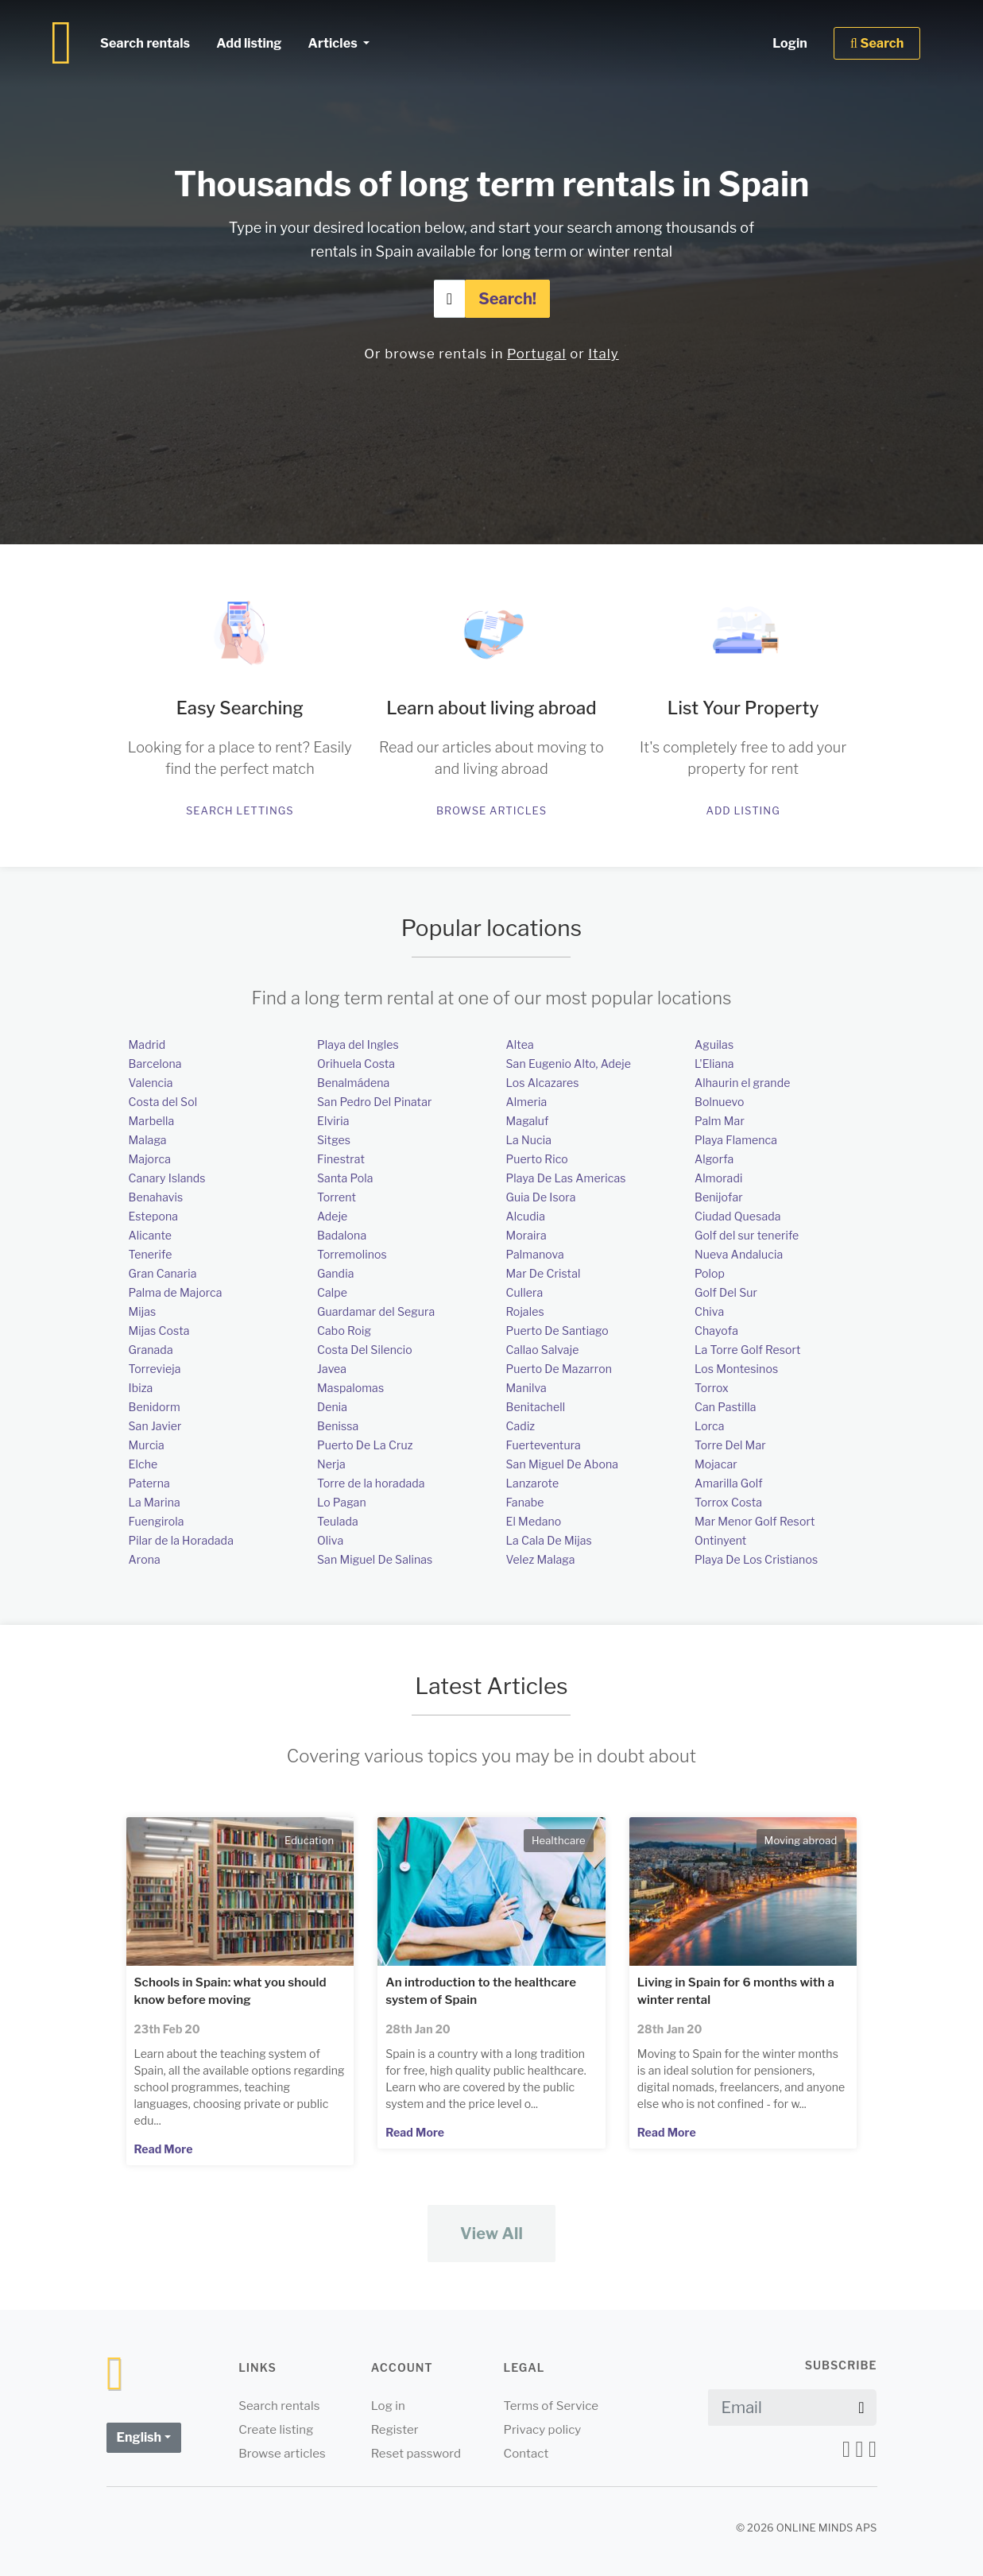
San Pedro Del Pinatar (374, 1101)
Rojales (525, 1311)
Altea (520, 1044)
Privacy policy (542, 2430)
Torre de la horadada (371, 1483)
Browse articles (491, 810)
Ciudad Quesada (738, 1216)
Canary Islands (167, 1178)
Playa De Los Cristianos (756, 1559)
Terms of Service (550, 2406)
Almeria (527, 1101)
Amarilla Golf (729, 1483)
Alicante (150, 1235)
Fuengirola (156, 1521)
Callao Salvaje (542, 1349)
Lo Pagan (341, 1502)
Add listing (743, 810)
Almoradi (718, 1178)
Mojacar (716, 1464)
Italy (603, 354)
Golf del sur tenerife (747, 1235)
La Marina (154, 1502)
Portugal (537, 354)
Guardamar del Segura (376, 1311)
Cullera (525, 1292)
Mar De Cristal (543, 1273)
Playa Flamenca (736, 1140)
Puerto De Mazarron (559, 1368)
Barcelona (155, 1063)
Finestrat (341, 1159)
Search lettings (240, 810)
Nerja (331, 1464)
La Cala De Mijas (549, 1540)
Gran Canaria (163, 1273)
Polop (710, 1273)
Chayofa (716, 1330)
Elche (143, 1464)
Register (395, 2430)
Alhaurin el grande (742, 1082)
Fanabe (525, 1502)
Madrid (147, 1044)
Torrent (336, 1197)
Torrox (712, 1387)
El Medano (534, 1521)
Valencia (151, 1082)
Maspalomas (350, 1387)
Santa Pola (345, 1178)
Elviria (333, 1120)
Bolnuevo (720, 1101)
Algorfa (714, 1159)
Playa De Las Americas (566, 1178)
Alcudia (526, 1216)
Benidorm (154, 1407)
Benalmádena (353, 1082)
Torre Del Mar (730, 1445)
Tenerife (150, 1254)
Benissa (337, 1426)
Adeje (332, 1216)
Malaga (148, 1140)
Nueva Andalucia (739, 1254)
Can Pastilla (726, 1407)
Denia (332, 1407)
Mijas (143, 1311)
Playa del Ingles (358, 1044)
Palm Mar (720, 1120)
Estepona (154, 1216)
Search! (507, 298)
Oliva (330, 1540)
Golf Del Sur (726, 1292)
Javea (331, 1368)
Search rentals (145, 43)
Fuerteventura (543, 1445)
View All (491, 2233)
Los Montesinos (736, 1368)
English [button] (139, 2437)
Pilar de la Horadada (181, 1540)
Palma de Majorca (176, 1292)
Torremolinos (352, 1254)
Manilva (526, 1387)
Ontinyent (720, 1540)
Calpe (332, 1292)
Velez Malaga (540, 1559)
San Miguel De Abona (562, 1464)
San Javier (155, 1426)
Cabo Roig (344, 1330)
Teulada (337, 1521)
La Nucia (529, 1140)
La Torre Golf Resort (748, 1349)
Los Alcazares (542, 1082)
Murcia (146, 1445)
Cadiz (521, 1426)
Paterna (149, 1483)
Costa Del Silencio (364, 1349)
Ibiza (141, 1387)
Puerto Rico (537, 1159)
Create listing (275, 2430)
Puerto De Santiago (557, 1330)
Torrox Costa (728, 1502)
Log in (388, 2406)
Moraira (526, 1235)
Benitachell (536, 1407)
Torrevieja (155, 1368)
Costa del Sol (163, 1101)
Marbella (152, 1120)
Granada (151, 1349)
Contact (525, 2453)
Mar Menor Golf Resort (755, 1521)
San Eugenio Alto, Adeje (569, 1063)
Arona (145, 1559)
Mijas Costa (159, 1330)
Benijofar (719, 1197)
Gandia (335, 1273)
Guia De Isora (541, 1197)
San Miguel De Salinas (374, 1559)
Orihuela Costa (356, 1063)
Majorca (150, 1159)
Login (789, 43)
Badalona (341, 1235)
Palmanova (535, 1254)
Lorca (710, 1426)
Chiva (709, 1311)
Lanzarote (532, 1483)
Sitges (333, 1140)
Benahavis (156, 1197)
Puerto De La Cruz (365, 1445)
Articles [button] (334, 43)
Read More (163, 2149)
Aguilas (714, 1044)
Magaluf (527, 1120)
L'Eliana (714, 1063)
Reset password (416, 2453)
